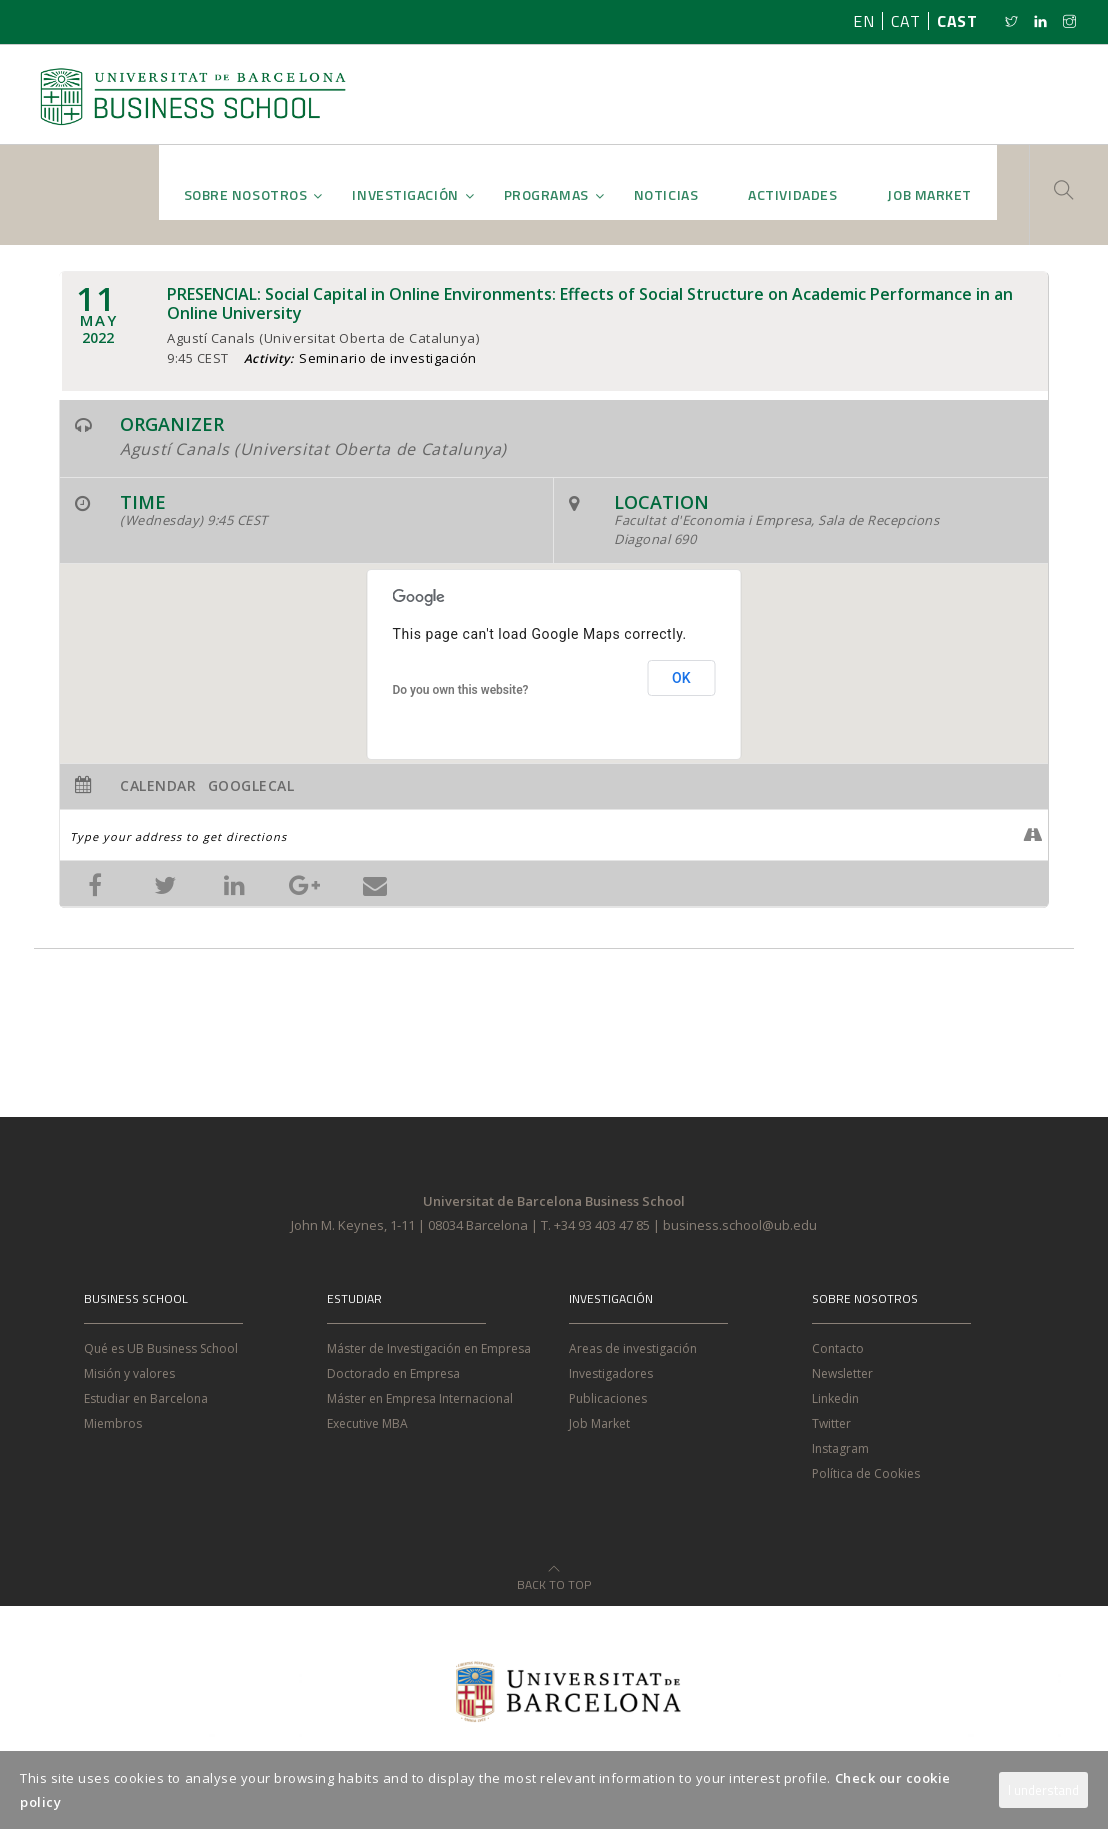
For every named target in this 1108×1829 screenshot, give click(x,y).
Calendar (158, 786)
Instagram (840, 1448)
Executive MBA (367, 1423)
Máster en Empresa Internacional (420, 1398)
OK (681, 678)
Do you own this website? (461, 690)
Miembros (113, 1423)
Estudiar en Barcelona (146, 1398)
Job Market (599, 1423)
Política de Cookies (866, 1473)
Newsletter (842, 1373)
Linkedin (835, 1398)
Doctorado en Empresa (393, 1373)
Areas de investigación (633, 1348)
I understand (1043, 1790)
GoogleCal (251, 786)
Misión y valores (129, 1373)
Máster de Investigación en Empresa (429, 1348)
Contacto (838, 1348)
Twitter (831, 1423)
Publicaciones (608, 1398)
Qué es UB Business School (161, 1348)
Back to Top (554, 1572)
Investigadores (611, 1373)
